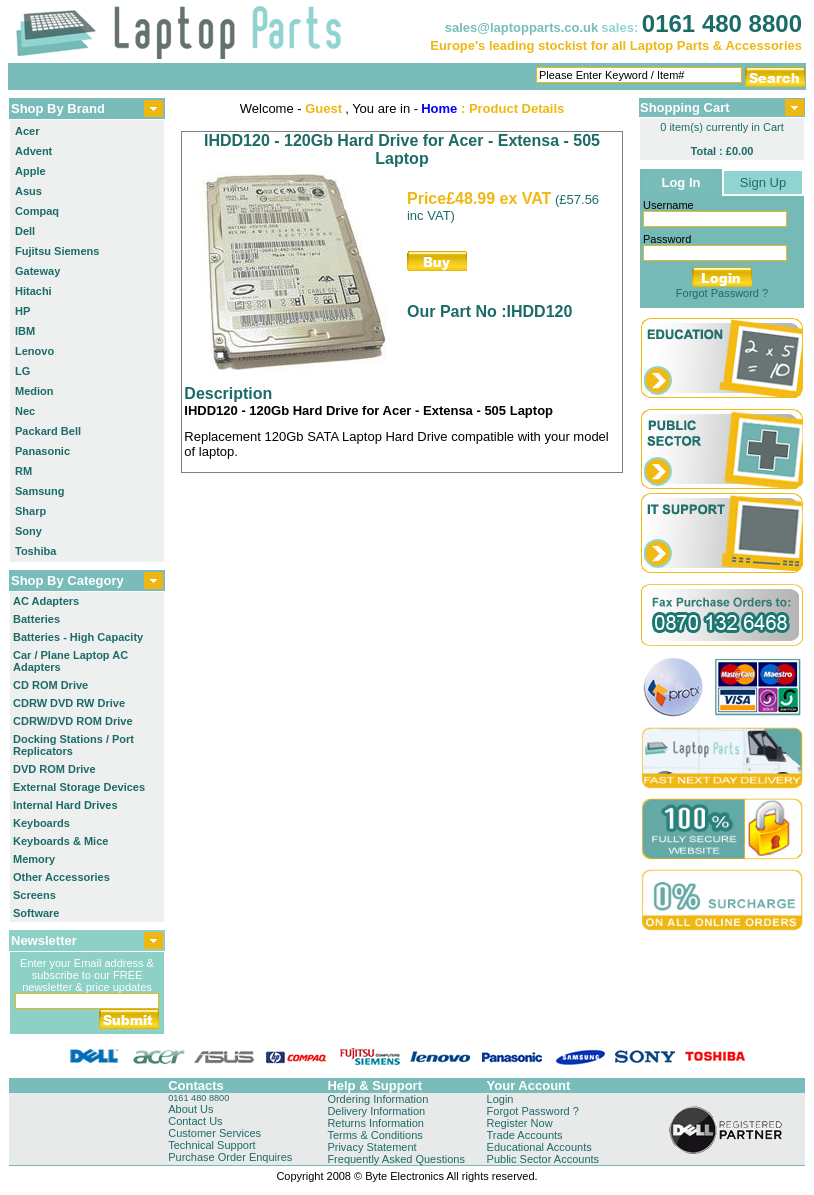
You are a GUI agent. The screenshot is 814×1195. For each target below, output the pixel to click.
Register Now (520, 1123)
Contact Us (195, 1121)
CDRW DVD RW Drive (69, 703)
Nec (25, 411)
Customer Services (214, 1133)
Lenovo (34, 351)
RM (23, 471)
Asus (28, 191)
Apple (30, 171)
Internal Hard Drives (65, 805)
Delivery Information (376, 1111)
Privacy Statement (371, 1147)
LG (22, 371)
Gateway (37, 271)
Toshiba (35, 551)
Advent (33, 151)
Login (500, 1099)
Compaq (37, 211)
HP (22, 311)
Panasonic (42, 451)
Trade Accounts (525, 1135)
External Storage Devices (79, 787)
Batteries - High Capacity (78, 637)
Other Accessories (61, 877)
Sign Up (763, 182)
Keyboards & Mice (60, 841)
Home (439, 108)
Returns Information (375, 1123)
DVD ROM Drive (54, 769)
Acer (27, 131)
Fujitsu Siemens (57, 251)
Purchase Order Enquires (230, 1157)
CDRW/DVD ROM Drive (73, 721)
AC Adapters (46, 601)
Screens (34, 895)
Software (36, 913)
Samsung (40, 491)
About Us (190, 1109)
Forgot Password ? (722, 293)
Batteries (36, 619)
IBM (25, 331)
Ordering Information (377, 1099)
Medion (34, 391)
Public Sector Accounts (543, 1159)
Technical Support (211, 1145)
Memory (34, 859)
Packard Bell (48, 431)
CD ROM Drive (50, 685)
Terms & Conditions (374, 1135)
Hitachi (33, 291)
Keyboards (41, 823)
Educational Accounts (539, 1147)
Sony (28, 531)
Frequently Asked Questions (396, 1159)
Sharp (30, 511)
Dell (25, 231)
